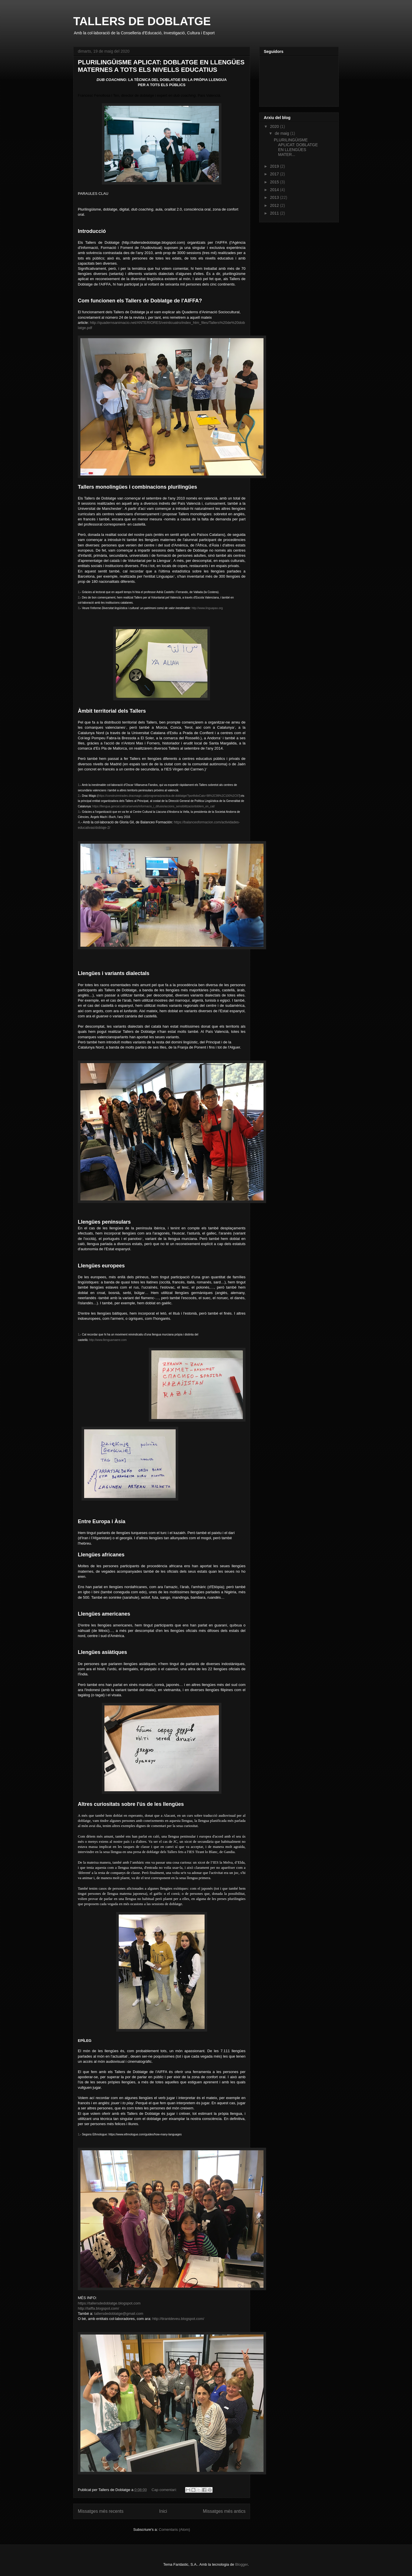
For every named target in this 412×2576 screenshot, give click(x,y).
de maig (282, 133)
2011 (275, 213)
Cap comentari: (165, 2490)
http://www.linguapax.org (207, 608)
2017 (275, 174)
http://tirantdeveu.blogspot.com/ (178, 2319)
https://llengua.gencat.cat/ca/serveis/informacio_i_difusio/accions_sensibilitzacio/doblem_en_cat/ (153, 806)
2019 (275, 166)
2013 (275, 197)
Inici (163, 2511)
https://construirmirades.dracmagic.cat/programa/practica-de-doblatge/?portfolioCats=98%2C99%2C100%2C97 (168, 795)
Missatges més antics (224, 2511)
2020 (275, 126)
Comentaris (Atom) (174, 2529)
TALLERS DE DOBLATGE (142, 21)
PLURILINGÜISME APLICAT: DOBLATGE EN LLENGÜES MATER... (296, 147)
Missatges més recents (100, 2511)
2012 (275, 205)
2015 (275, 182)
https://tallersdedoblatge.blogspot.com (109, 2303)
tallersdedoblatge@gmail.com (118, 2313)
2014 (275, 189)
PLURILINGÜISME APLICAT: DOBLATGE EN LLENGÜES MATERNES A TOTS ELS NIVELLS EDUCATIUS (161, 66)
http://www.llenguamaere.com (107, 1339)
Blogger (241, 2564)
